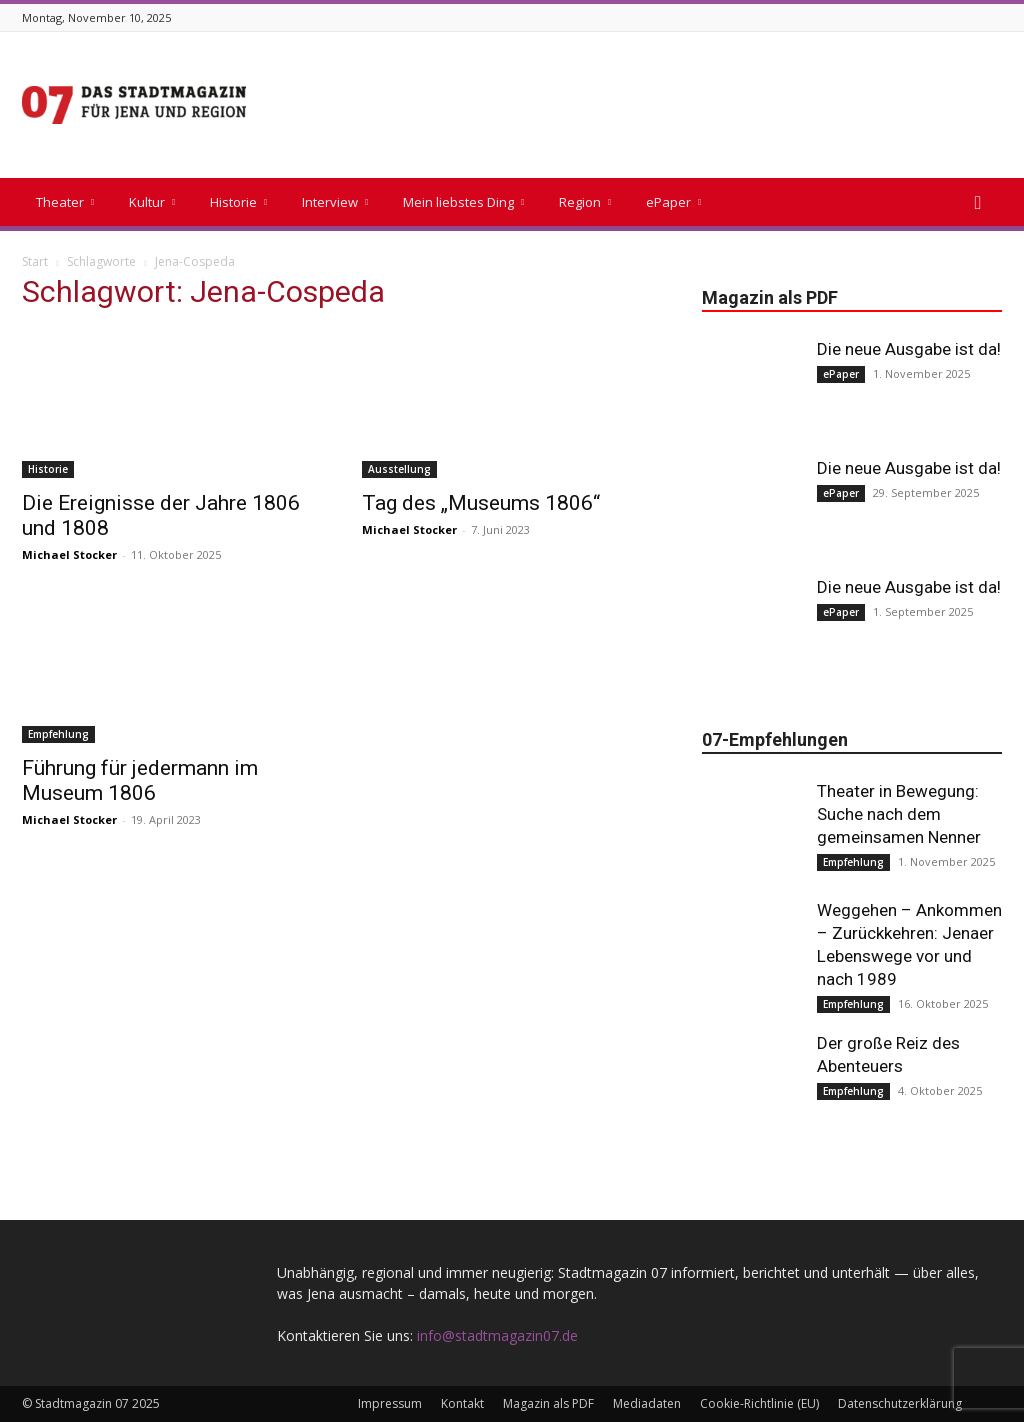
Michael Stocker (69, 554)
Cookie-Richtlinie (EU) (759, 1403)
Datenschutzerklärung (900, 1403)
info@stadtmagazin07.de (497, 1335)
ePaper (673, 202)
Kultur (152, 202)
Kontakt (462, 1403)
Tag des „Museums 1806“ (481, 503)
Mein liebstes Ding (463, 202)
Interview (335, 202)
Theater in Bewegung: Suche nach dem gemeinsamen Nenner (899, 814)
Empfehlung (58, 734)
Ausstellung (399, 469)
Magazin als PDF (548, 1403)
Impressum (390, 1403)
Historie (238, 202)
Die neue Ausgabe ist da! (909, 349)
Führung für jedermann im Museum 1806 (140, 780)
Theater (65, 202)
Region (585, 202)
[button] (978, 203)
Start (35, 261)
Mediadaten (647, 1403)
